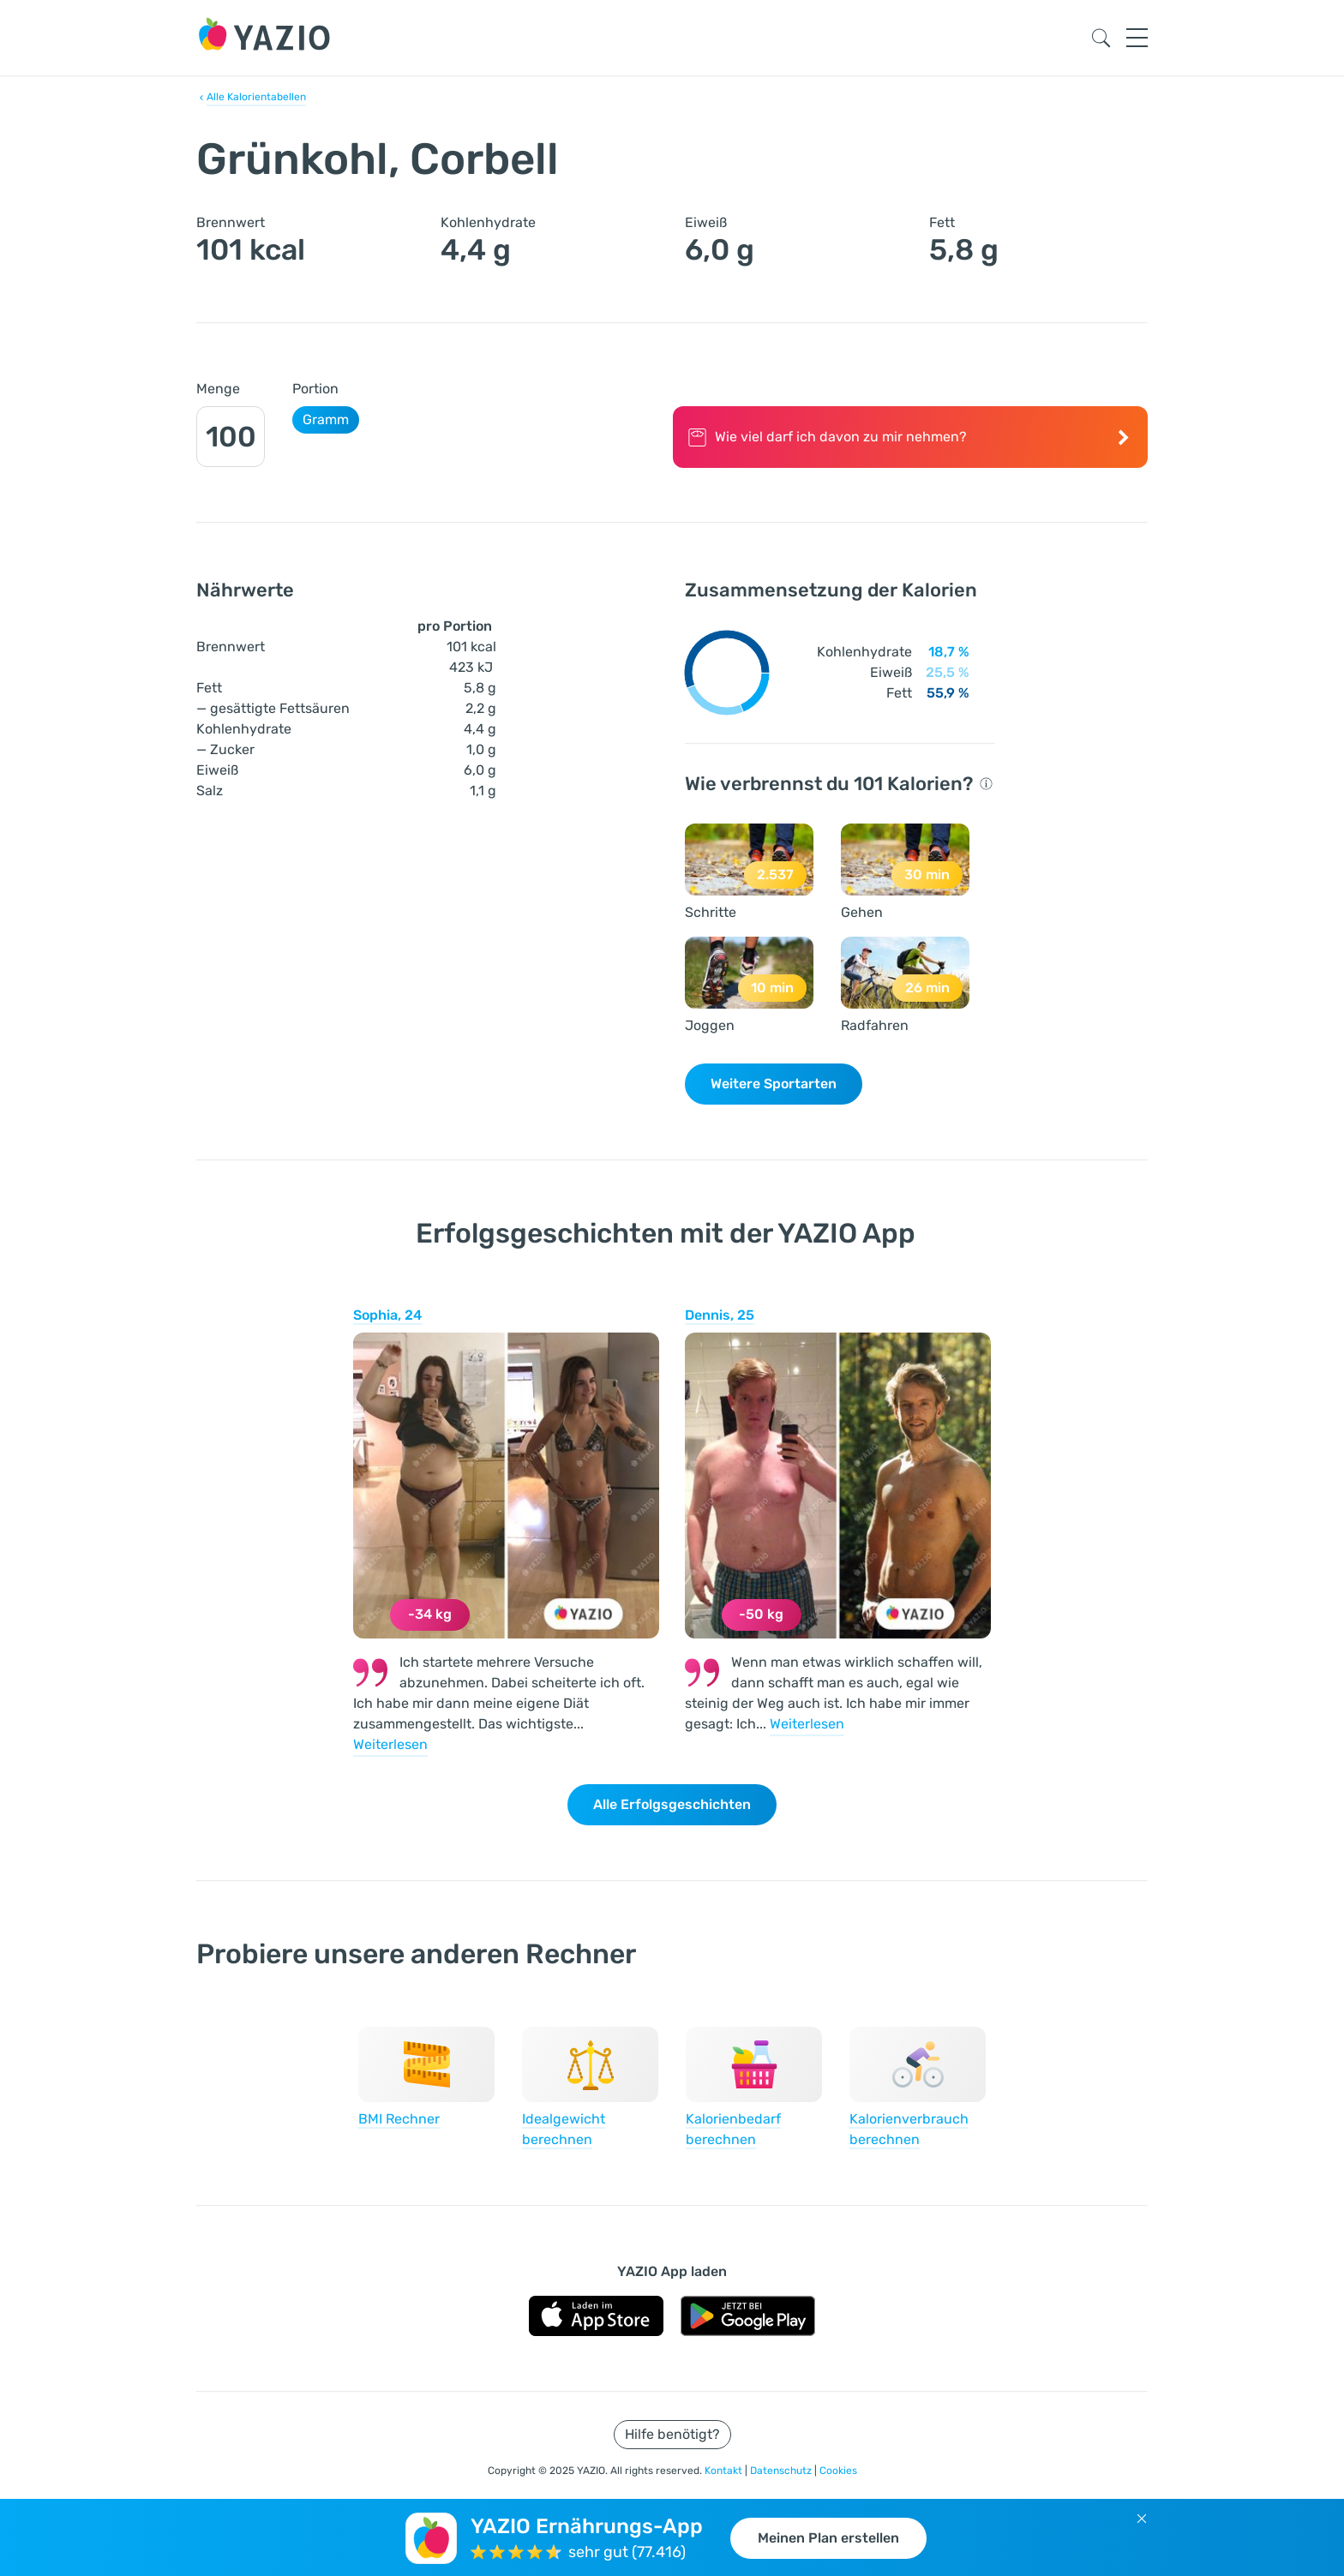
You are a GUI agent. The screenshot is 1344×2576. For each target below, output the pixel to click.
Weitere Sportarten (774, 1083)
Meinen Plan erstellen (828, 2538)
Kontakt (725, 2471)
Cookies (838, 2471)
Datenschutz (782, 2471)
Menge (218, 388)
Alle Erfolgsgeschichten (672, 1804)
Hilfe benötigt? (672, 2434)
